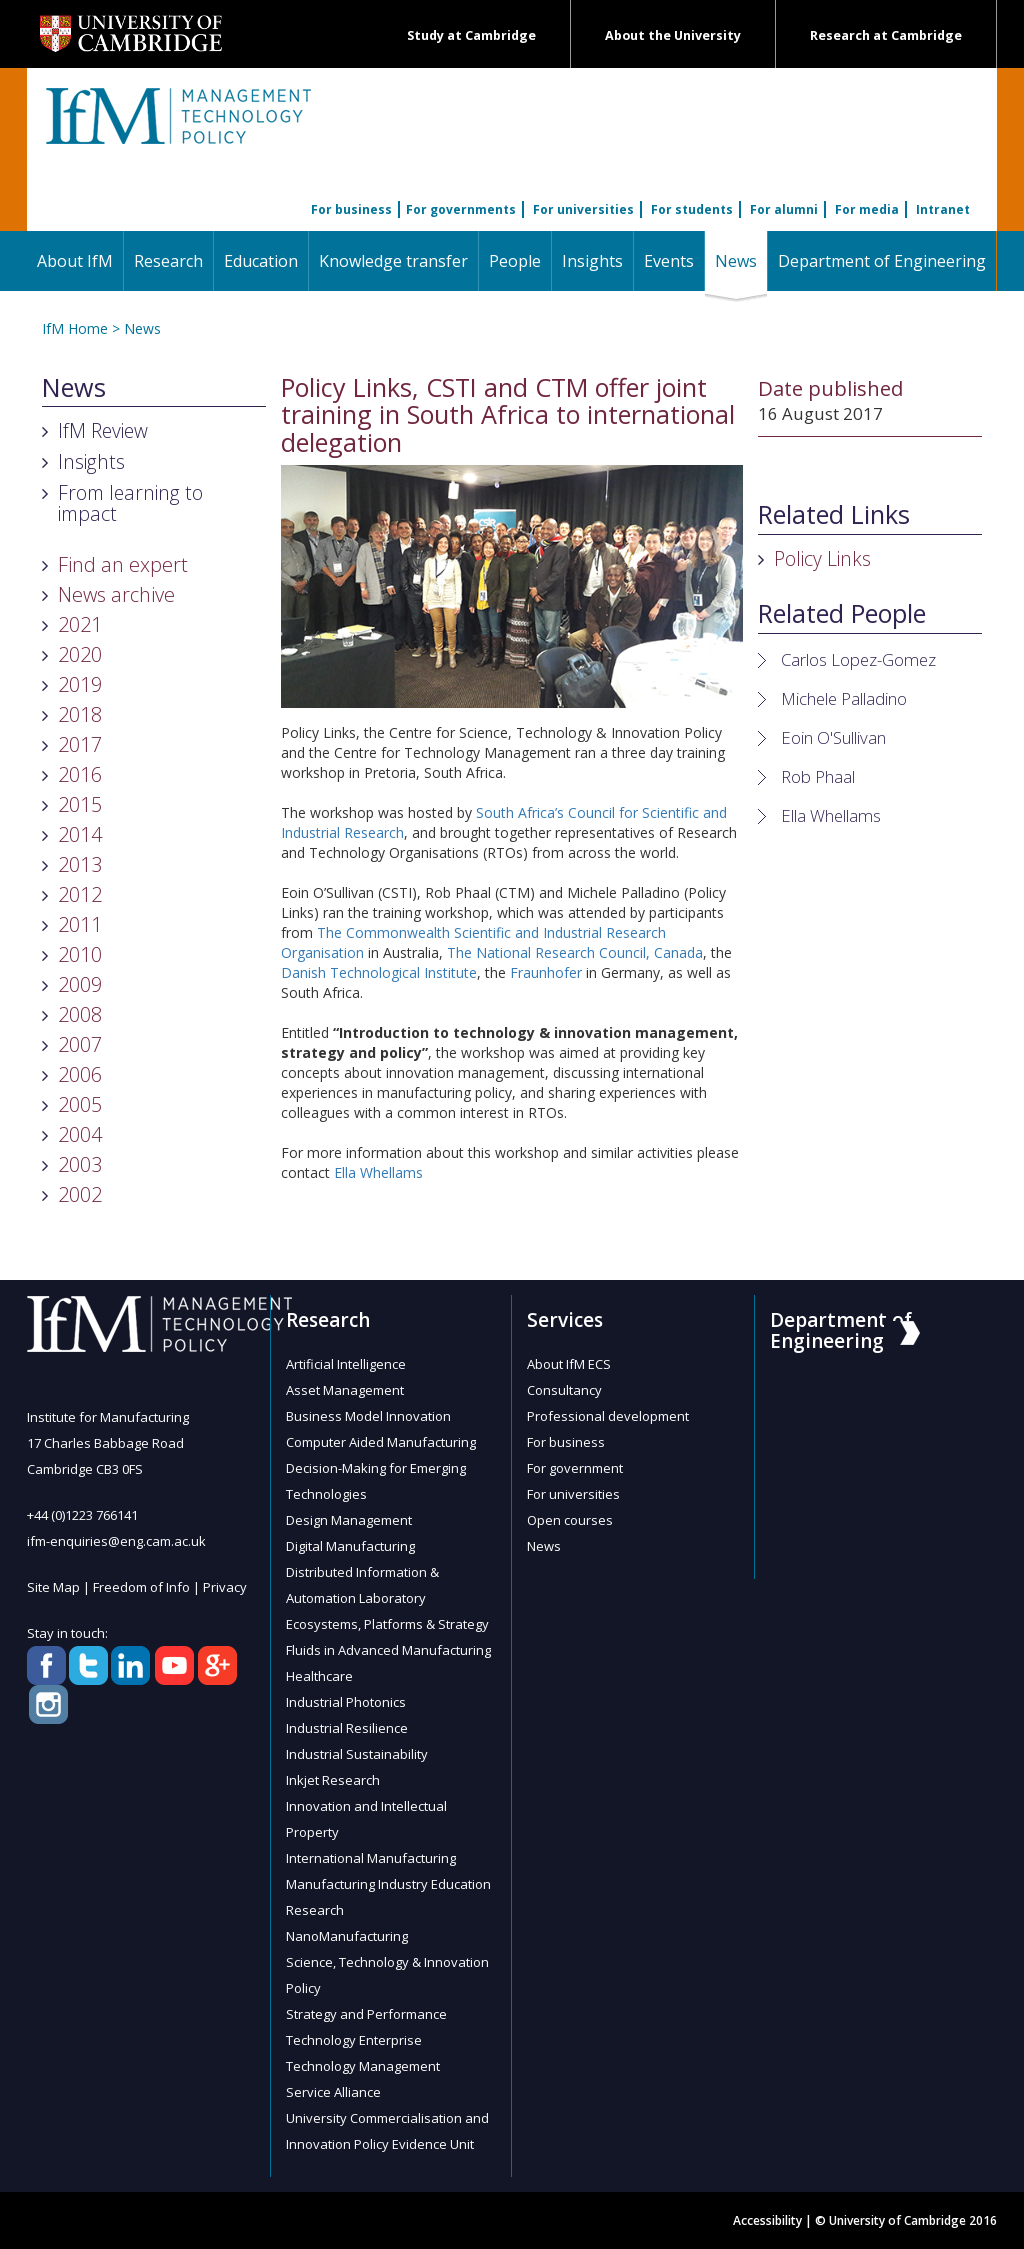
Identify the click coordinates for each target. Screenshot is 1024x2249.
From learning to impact (130, 503)
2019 (80, 684)
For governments (461, 209)
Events (669, 261)
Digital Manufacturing (350, 1546)
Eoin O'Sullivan (833, 737)
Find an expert (123, 564)
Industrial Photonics (346, 1702)
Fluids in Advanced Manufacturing (388, 1650)
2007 (80, 1044)
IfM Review (103, 430)
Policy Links (822, 558)
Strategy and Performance (366, 2014)
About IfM (75, 261)
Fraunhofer (546, 972)
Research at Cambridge (886, 35)
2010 (80, 954)
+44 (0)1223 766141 (82, 1515)
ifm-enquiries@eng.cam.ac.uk (116, 1541)
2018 (80, 714)
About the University (673, 35)
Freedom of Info (141, 1587)
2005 (80, 1104)
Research (168, 261)
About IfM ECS (569, 1364)
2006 (80, 1074)
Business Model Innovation (368, 1416)
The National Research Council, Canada (575, 952)
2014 (80, 834)
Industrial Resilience (347, 1728)
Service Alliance (333, 2092)
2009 (80, 984)
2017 (80, 744)
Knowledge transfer (393, 261)
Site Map (53, 1587)
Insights (592, 261)
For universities (583, 209)
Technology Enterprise (354, 2040)
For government (575, 1468)
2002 (80, 1194)
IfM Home (75, 328)
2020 (80, 654)
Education (261, 261)
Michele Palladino (844, 698)
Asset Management (345, 1390)
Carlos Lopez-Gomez (858, 659)
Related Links (834, 515)
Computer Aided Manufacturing (381, 1442)
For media (867, 209)
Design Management (349, 1520)
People (515, 261)
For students (692, 209)
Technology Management (363, 2066)
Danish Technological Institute (379, 972)
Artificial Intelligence (346, 1364)
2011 (80, 924)
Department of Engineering (882, 261)
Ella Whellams (378, 1172)
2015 (80, 804)
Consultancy (564, 1390)
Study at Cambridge (471, 35)
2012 (80, 894)
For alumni (784, 209)
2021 (80, 624)
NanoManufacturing (347, 1936)
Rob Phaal (818, 776)
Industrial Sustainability (357, 1754)
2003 (80, 1164)
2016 (80, 774)
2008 (80, 1014)
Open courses (570, 1520)
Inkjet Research (333, 1780)
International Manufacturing (371, 1858)
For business (351, 209)
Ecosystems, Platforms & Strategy (387, 1624)
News (741, 260)
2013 (80, 864)
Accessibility (767, 2220)
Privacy (225, 1587)
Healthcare (319, 1676)
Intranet (943, 209)
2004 (80, 1134)
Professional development (608, 1416)
